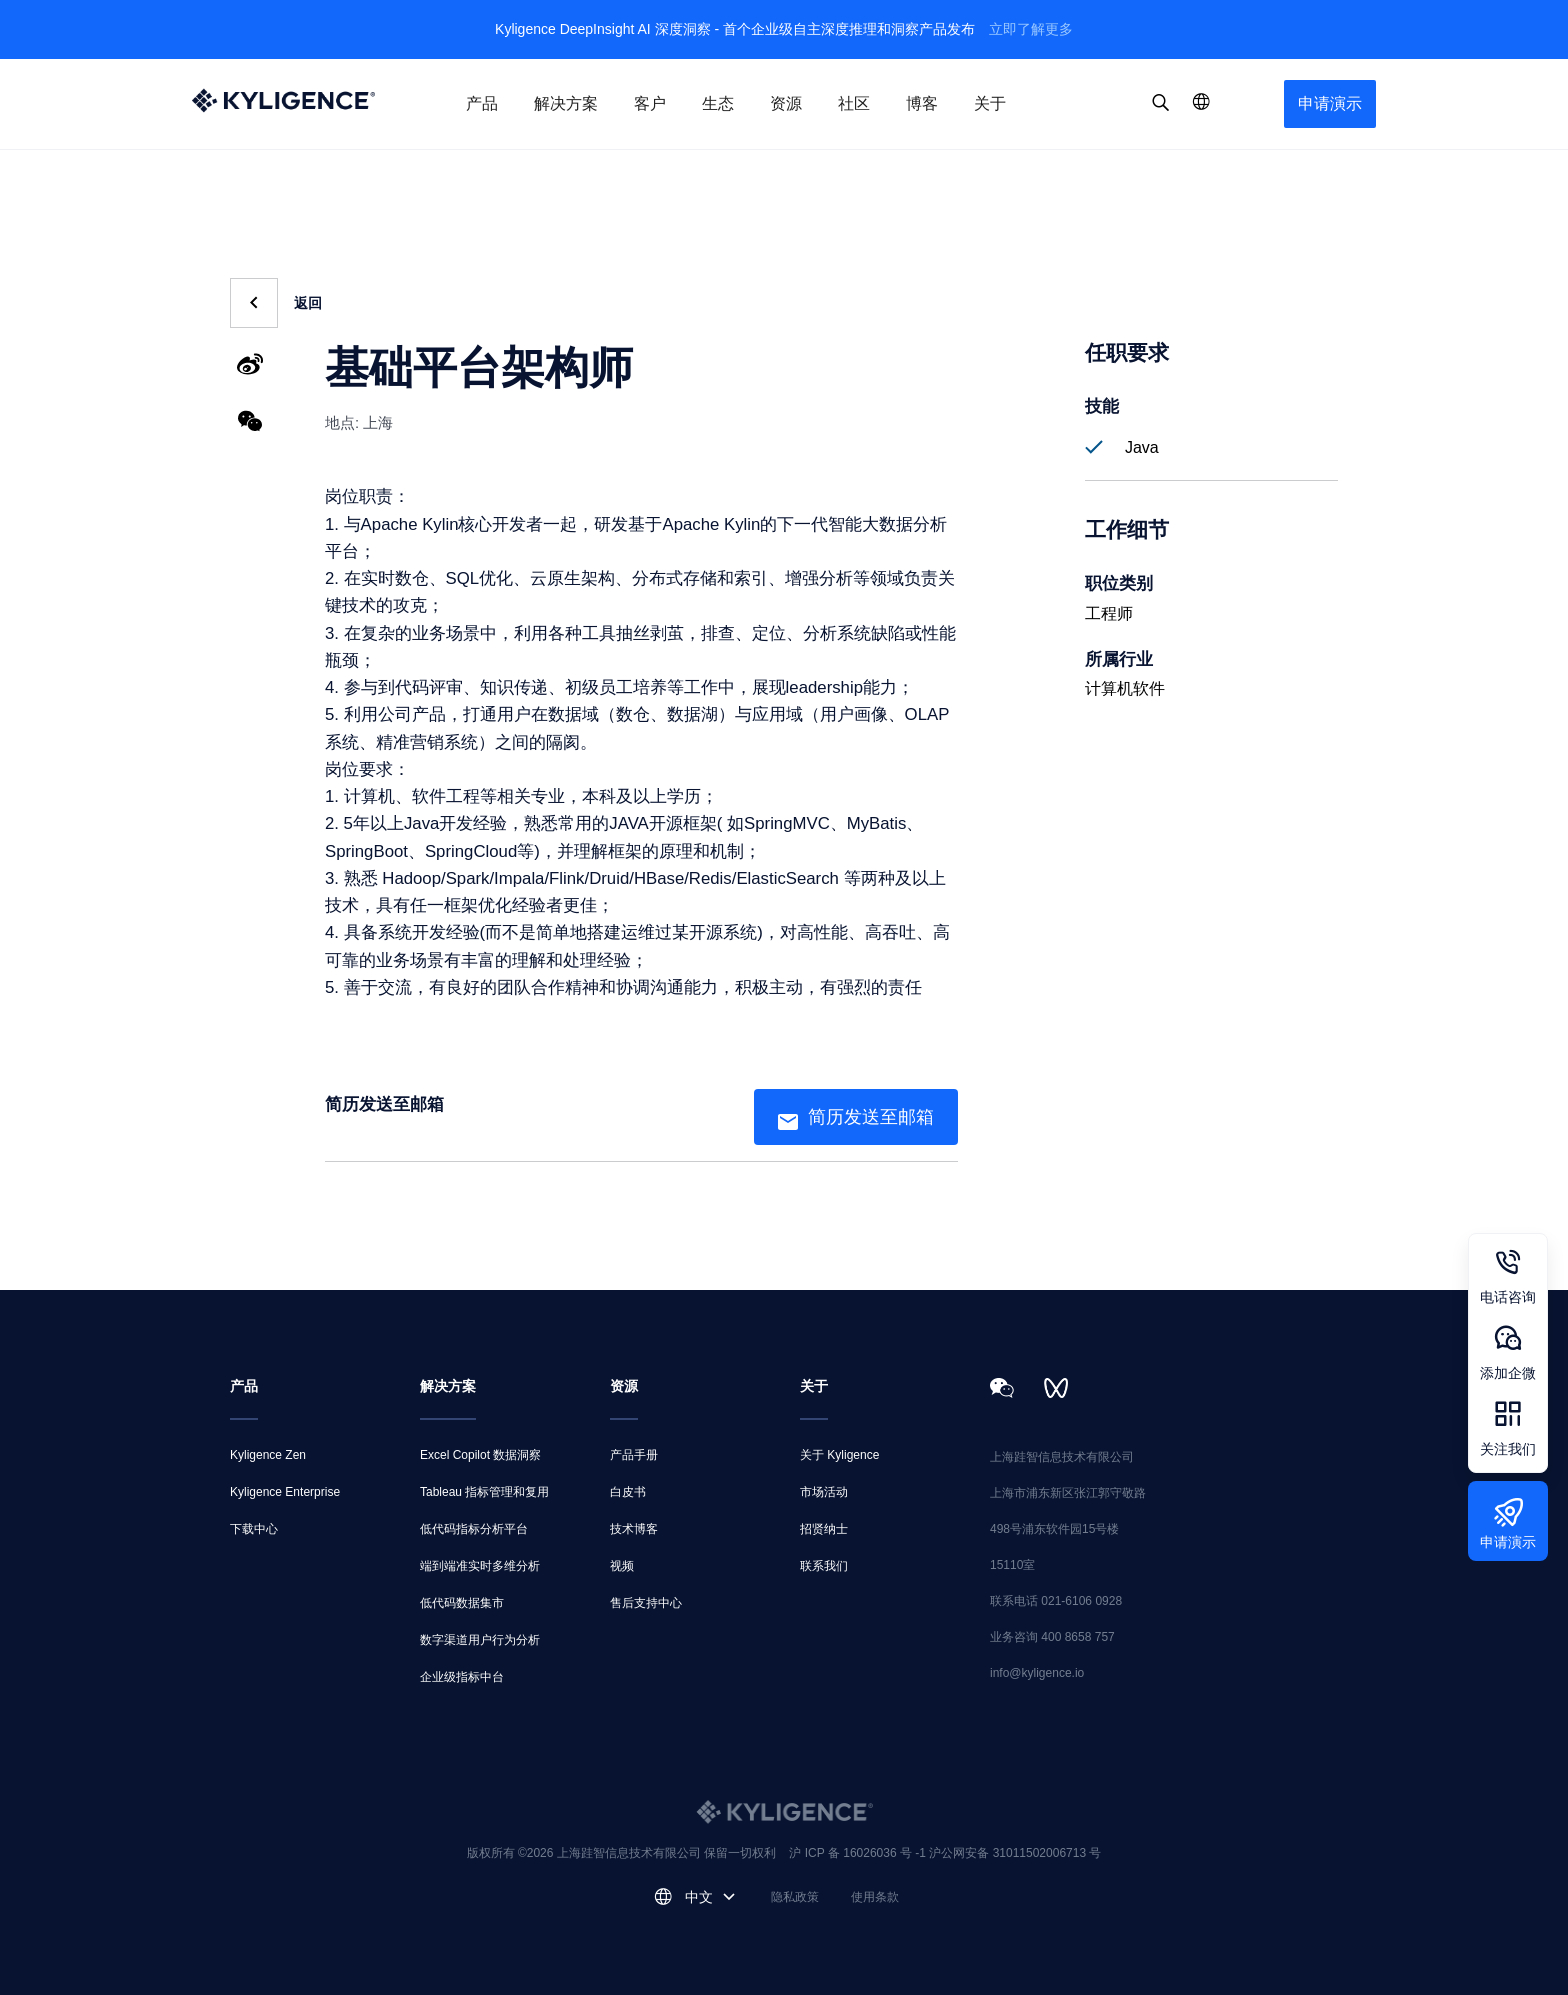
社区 (854, 103)
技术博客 (634, 1529)
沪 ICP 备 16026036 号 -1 (859, 1853)
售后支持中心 (646, 1603)
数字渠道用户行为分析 (480, 1640)
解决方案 (566, 103)
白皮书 (628, 1492)
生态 (718, 103)
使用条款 (875, 1897)
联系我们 (824, 1566)
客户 (650, 103)
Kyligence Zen (268, 1455)
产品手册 (634, 1455)
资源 (786, 103)
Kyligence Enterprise (285, 1492)
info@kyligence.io (1037, 1673)
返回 (308, 303)
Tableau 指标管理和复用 (484, 1492)
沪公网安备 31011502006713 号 (1015, 1853)
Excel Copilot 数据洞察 (480, 1455)
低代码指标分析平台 (474, 1529)
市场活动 (824, 1492)
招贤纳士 (824, 1529)
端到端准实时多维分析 (480, 1566)
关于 (990, 103)
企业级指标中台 (462, 1677)
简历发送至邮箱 (871, 1117)
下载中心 (254, 1529)
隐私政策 (795, 1897)
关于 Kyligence (839, 1455)
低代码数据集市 (462, 1603)
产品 (482, 103)
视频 (622, 1566)
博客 (922, 103)
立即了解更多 (1031, 29)
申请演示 (1330, 103)
